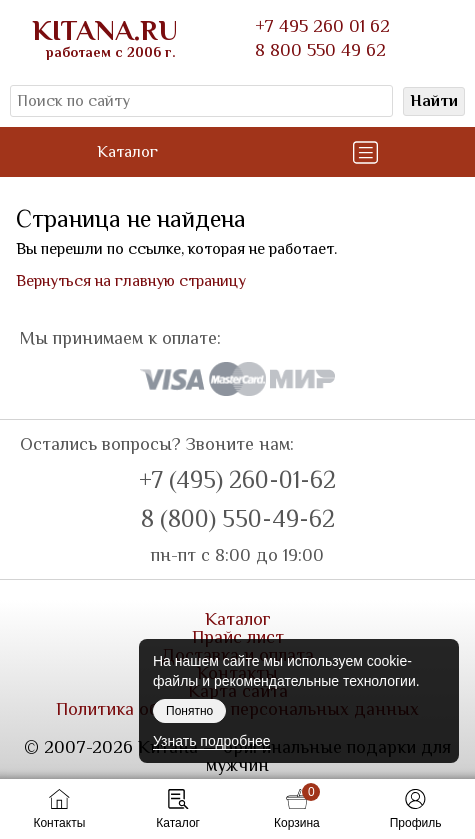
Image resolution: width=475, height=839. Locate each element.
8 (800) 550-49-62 (238, 519)
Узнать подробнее (211, 741)
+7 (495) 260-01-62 (237, 480)
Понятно (189, 711)
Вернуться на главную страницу (131, 281)
